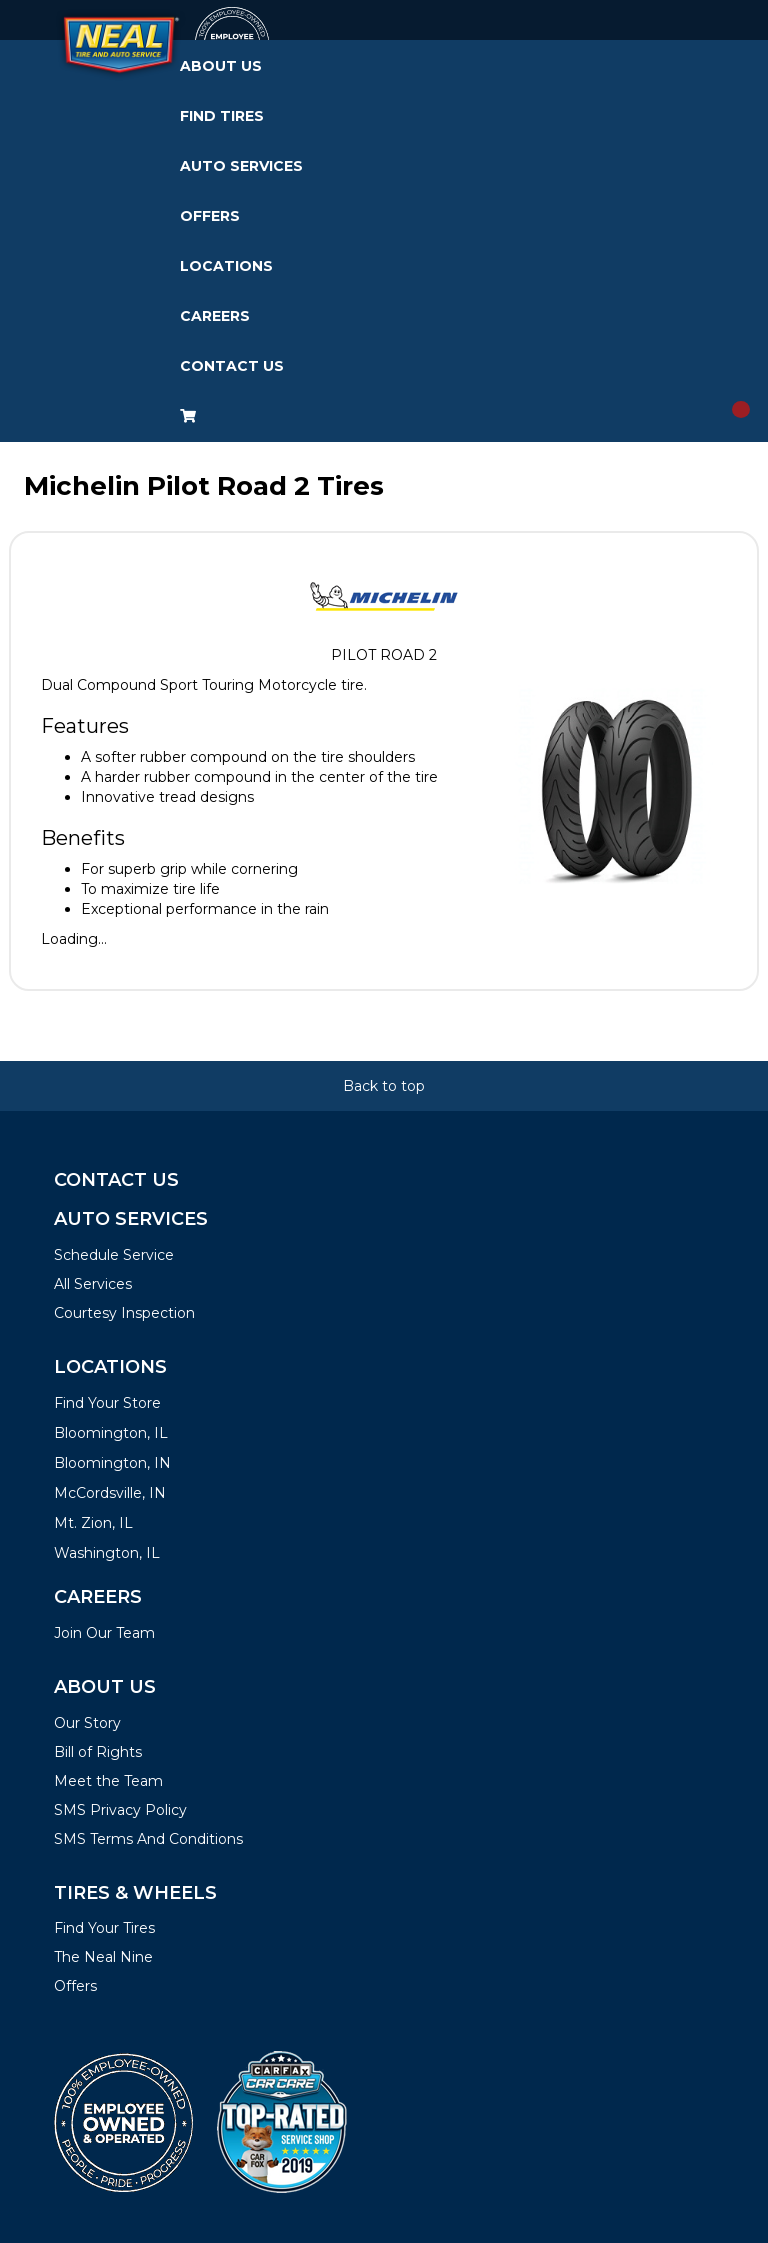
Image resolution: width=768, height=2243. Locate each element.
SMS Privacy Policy (120, 1810)
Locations (226, 266)
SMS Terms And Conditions (148, 1839)
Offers (210, 216)
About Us (221, 66)
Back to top (384, 1086)
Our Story (87, 1723)
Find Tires (222, 116)
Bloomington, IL (111, 1433)
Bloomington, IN (112, 1463)
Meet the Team (108, 1781)
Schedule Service (114, 1255)
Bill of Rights (98, 1752)
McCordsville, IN (110, 1493)
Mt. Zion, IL (93, 1523)
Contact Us (232, 366)
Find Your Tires (104, 1928)
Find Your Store (107, 1403)
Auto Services (241, 166)
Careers (215, 316)
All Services (93, 1284)
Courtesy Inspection (124, 1313)
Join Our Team (104, 1633)
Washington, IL (107, 1553)
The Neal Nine (103, 1957)
